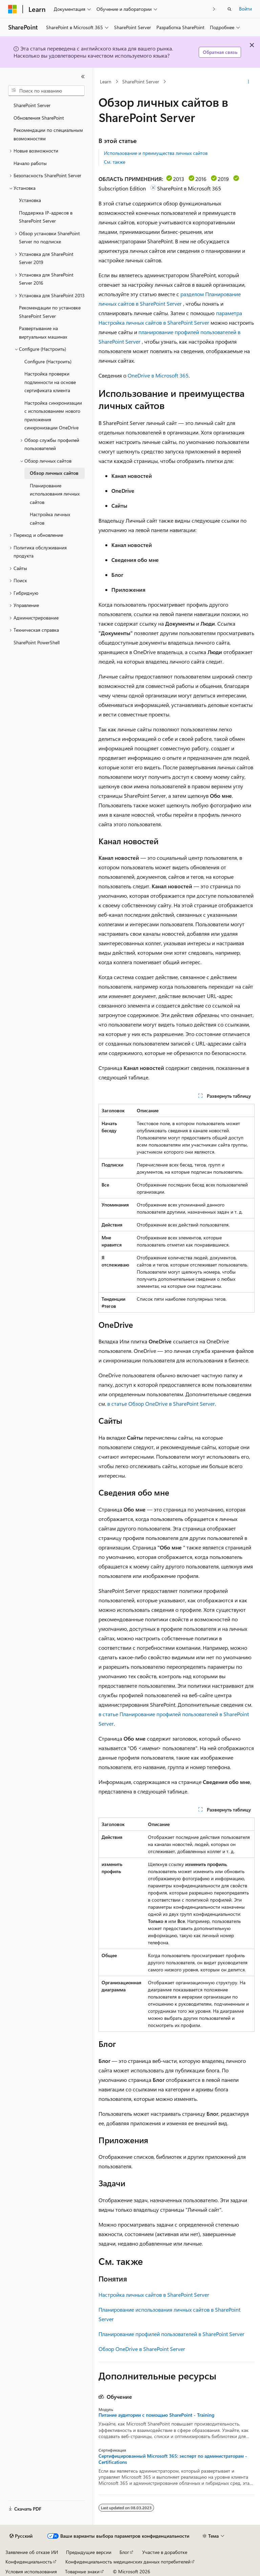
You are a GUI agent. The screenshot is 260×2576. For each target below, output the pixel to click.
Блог (124, 2552)
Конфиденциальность (28, 2561)
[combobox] (46, 90)
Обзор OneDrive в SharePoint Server (142, 2348)
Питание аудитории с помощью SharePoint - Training (156, 2415)
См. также (114, 162)
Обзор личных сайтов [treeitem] (54, 473)
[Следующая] (214, 9)
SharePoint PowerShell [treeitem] (37, 642)
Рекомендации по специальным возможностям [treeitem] (48, 134)
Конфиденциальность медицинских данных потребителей (128, 2561)
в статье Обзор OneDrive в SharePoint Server (161, 1403)
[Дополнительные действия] (249, 81)
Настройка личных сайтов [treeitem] (50, 518)
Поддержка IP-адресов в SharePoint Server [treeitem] (45, 216)
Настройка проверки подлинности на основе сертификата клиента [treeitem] (50, 381)
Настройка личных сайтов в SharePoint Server (154, 2294)
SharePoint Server (140, 81)
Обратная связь (220, 52)
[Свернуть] (83, 76)
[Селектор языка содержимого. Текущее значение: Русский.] (21, 2536)
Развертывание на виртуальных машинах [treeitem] (43, 332)
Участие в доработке (164, 2552)
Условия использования (31, 2571)
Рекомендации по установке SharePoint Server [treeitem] (50, 311)
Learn (105, 81)
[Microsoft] (12, 9)
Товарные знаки (82, 2571)
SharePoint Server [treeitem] (32, 105)
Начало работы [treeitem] (30, 163)
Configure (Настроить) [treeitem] (47, 361)
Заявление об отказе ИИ (31, 2552)
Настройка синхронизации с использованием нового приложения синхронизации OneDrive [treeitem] (53, 415)
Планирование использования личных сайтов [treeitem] (55, 493)
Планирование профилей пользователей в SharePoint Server (171, 2333)
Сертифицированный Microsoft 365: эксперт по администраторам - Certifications (173, 2459)
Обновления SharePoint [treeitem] (39, 118)
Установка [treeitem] (30, 200)
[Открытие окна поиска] (229, 9)
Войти (245, 8)
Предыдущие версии (88, 2552)
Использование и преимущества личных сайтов (156, 153)
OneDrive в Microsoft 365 (158, 375)
